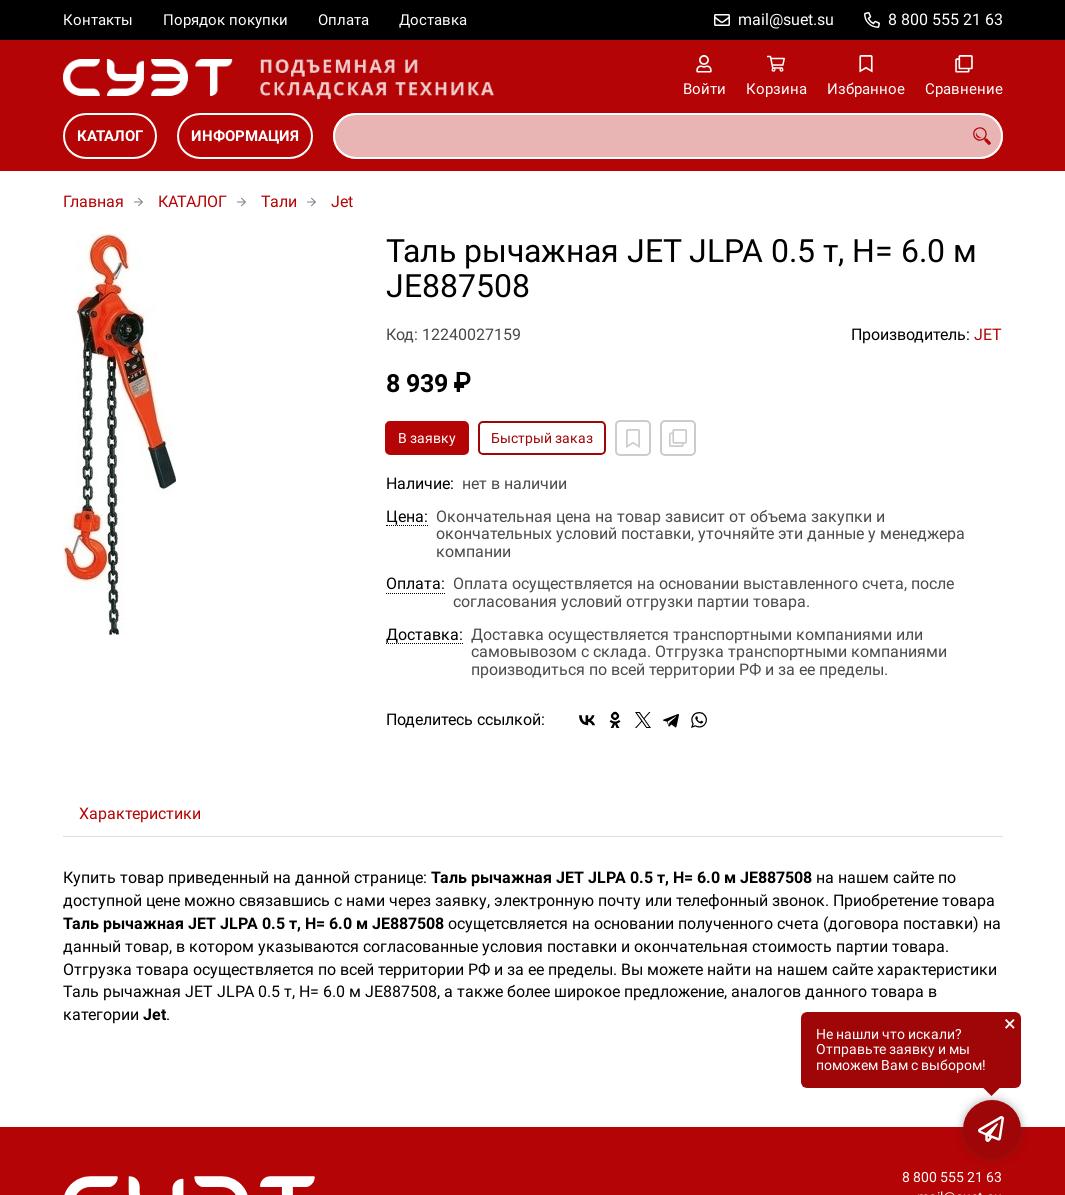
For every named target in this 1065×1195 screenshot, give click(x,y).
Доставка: (424, 635)
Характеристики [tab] (140, 813)
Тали (279, 201)
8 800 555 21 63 (945, 19)
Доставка (433, 20)
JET (988, 334)
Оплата (343, 20)
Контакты (98, 20)
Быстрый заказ (542, 438)
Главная (93, 201)
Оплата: (415, 584)
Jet (342, 201)
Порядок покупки (225, 20)
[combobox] (668, 136)
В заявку (427, 438)
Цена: (407, 517)
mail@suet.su (786, 19)
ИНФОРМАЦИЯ (245, 136)
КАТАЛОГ (110, 136)
